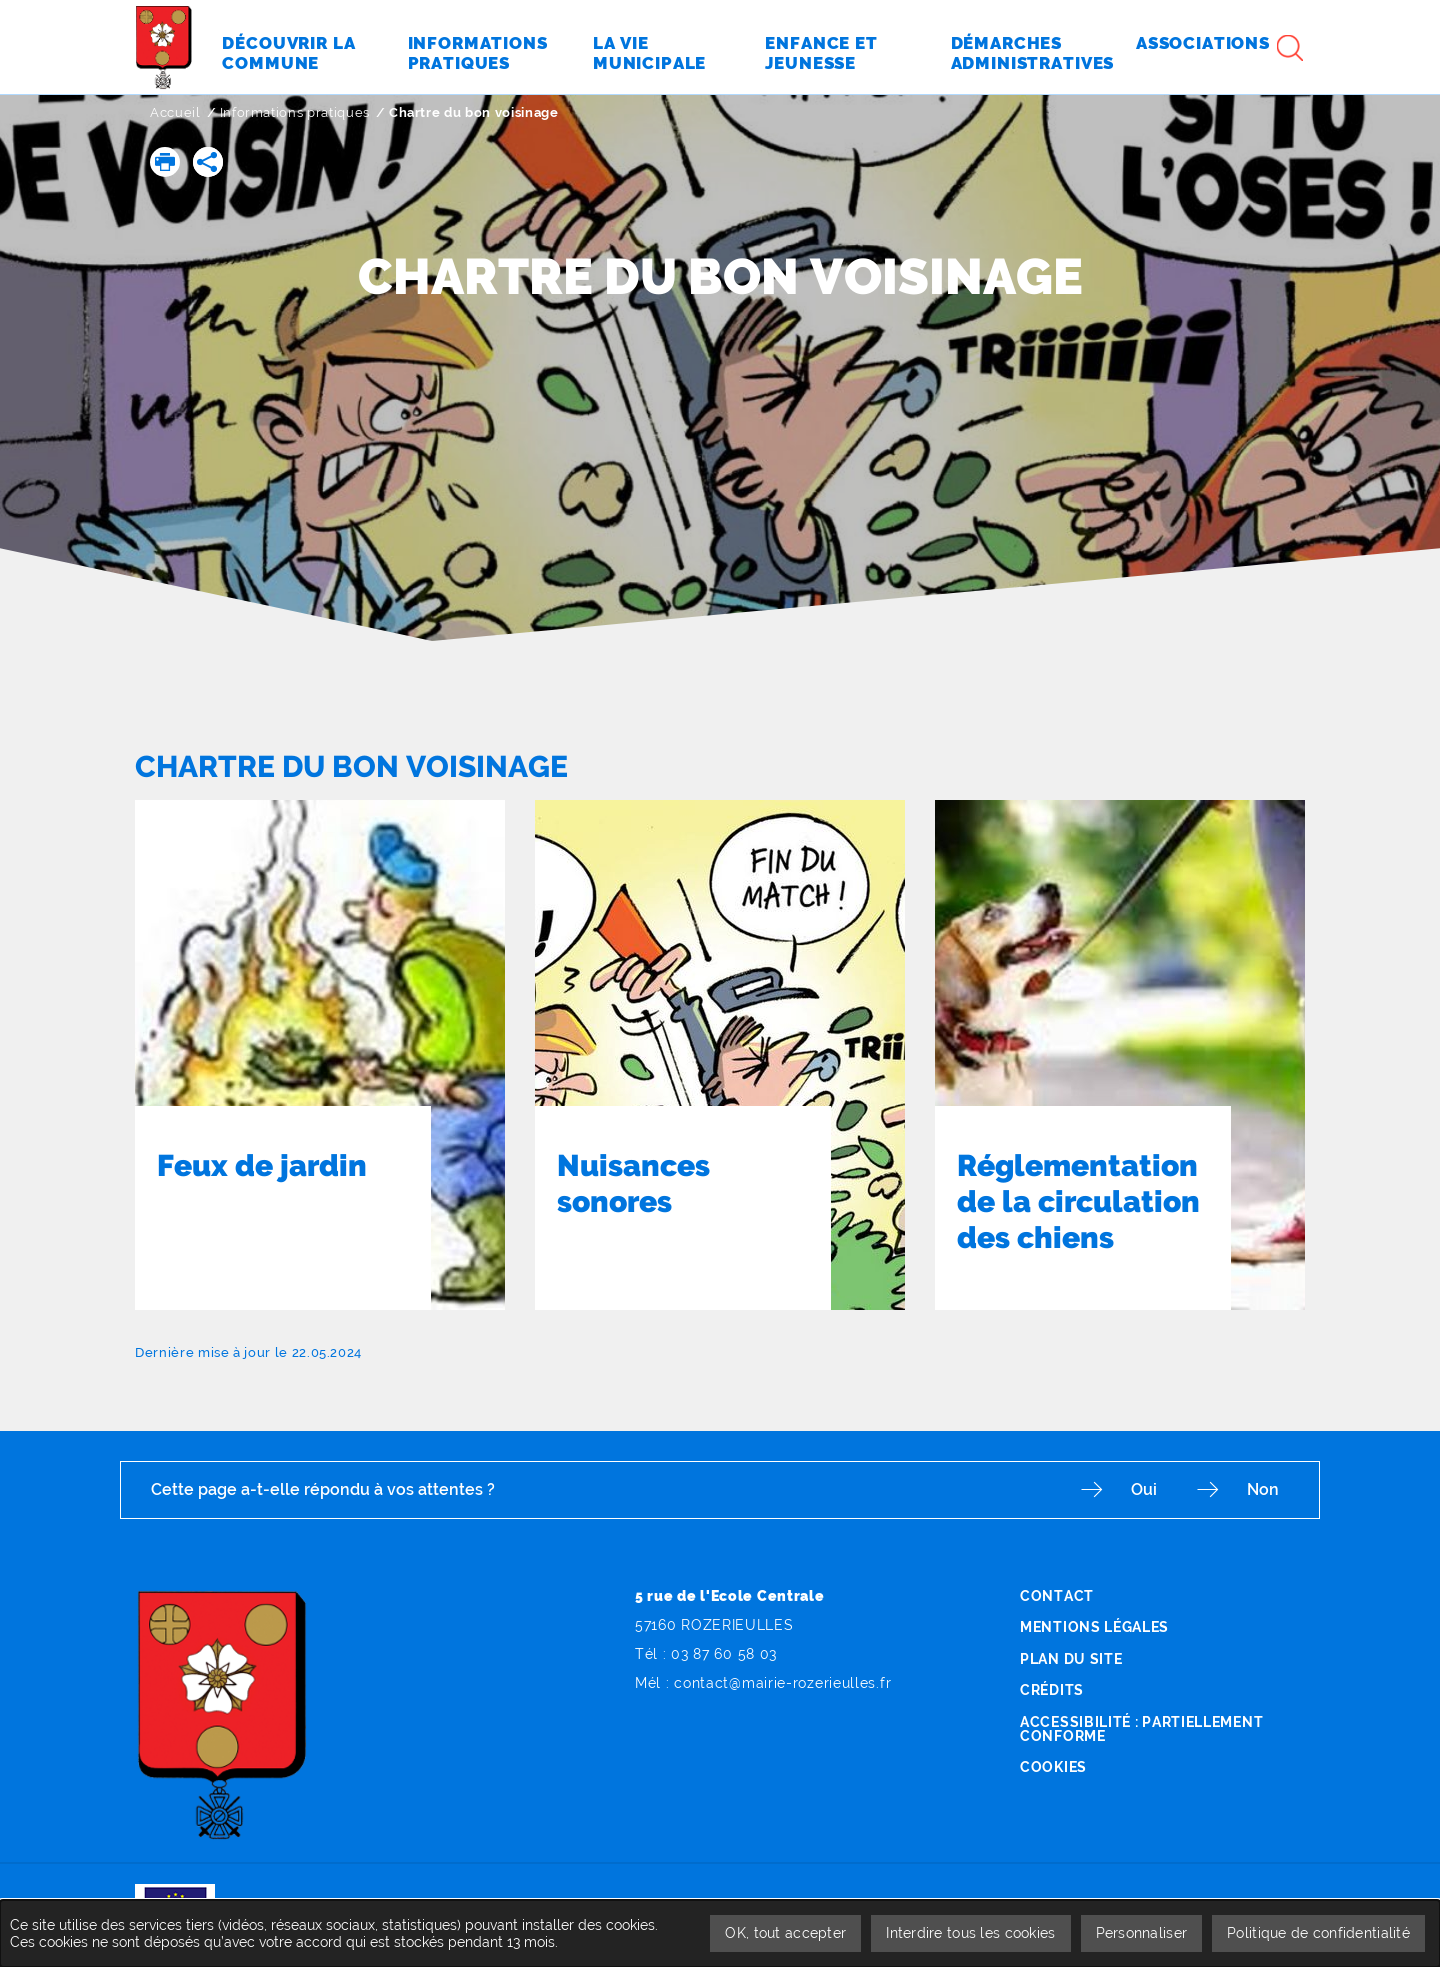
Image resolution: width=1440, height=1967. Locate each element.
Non (1263, 1489)
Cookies (1053, 1767)
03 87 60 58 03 (724, 1654)
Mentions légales (1094, 1627)
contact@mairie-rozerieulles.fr (782, 1683)
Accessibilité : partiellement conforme (1141, 1729)
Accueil (175, 112)
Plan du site (1071, 1659)
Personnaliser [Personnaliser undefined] (1142, 1933)
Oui (1144, 1489)
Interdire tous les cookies (970, 1933)
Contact (1057, 1596)
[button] (165, 162)
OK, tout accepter (785, 1933)
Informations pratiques (295, 112)
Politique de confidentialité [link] (1318, 1933)
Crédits (1052, 1690)
